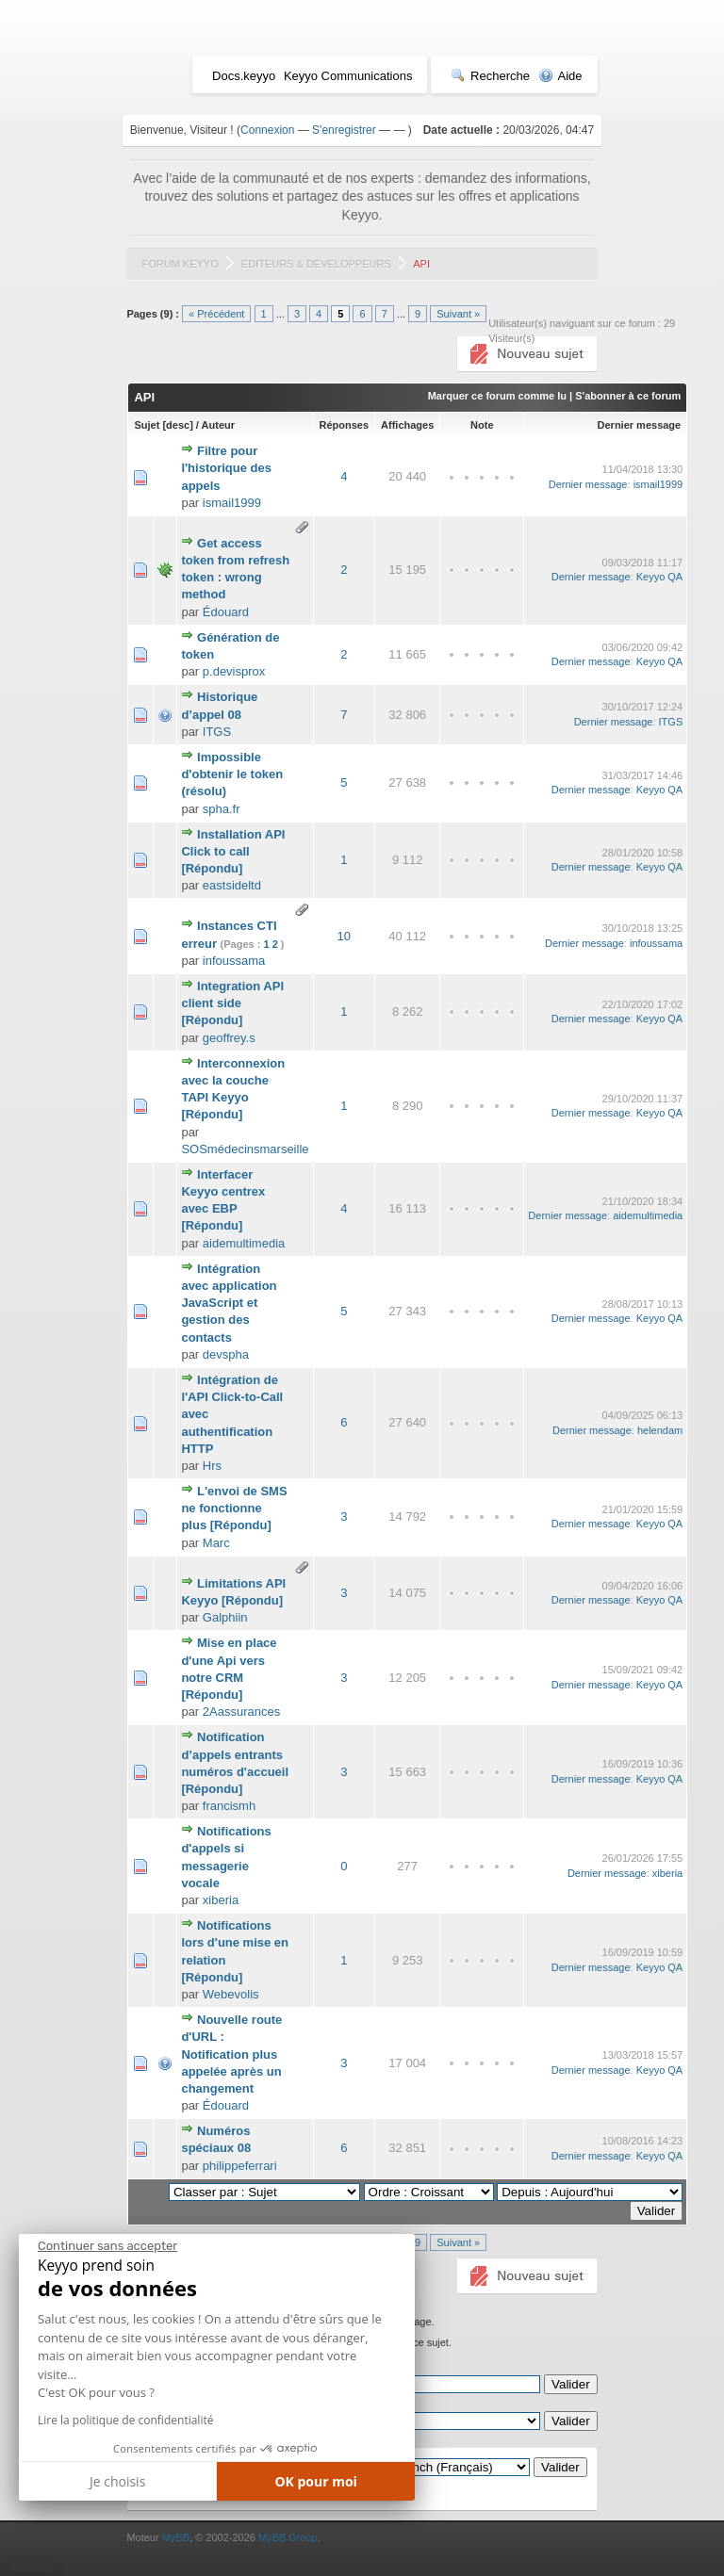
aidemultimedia (244, 1243)
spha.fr (221, 809)
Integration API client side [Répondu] (232, 1003)
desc (177, 425)
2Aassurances (241, 1711)
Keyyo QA (659, 576)
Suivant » (458, 313)
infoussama (234, 961)
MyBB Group (288, 2537)
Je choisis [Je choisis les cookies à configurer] (117, 2481)
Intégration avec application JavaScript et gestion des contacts (228, 1303)
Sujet (146, 425)
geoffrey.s (229, 1038)
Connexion (267, 130)
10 (344, 936)
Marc (216, 1543)
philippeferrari (240, 2166)
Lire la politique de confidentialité (125, 2420)
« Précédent (216, 313)
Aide (560, 76)
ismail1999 (232, 503)
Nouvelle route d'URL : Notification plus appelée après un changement (231, 2054)
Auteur (218, 425)
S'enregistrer (344, 130)
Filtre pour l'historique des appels (226, 468)
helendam (660, 1430)
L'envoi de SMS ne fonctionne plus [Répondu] (234, 1508)
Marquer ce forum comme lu (497, 395)
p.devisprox (234, 671)
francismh (229, 1806)
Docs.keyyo (243, 76)
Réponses (345, 425)
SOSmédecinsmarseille (244, 1149)
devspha (226, 1354)
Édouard (226, 612)
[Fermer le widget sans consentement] (107, 2246)
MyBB (175, 2537)
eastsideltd (232, 885)
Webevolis (231, 1994)
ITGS (217, 732)
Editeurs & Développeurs (316, 263)
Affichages (407, 425)
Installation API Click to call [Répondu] (233, 851)
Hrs (212, 1466)
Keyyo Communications (348, 76)
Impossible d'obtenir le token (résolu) (232, 774)
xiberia (221, 1900)
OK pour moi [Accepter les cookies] (315, 2481)
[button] (32, 2568)
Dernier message (640, 425)
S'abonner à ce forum (628, 395)
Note (481, 425)
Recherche (490, 76)
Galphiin (225, 1617)
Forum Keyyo (179, 263)
